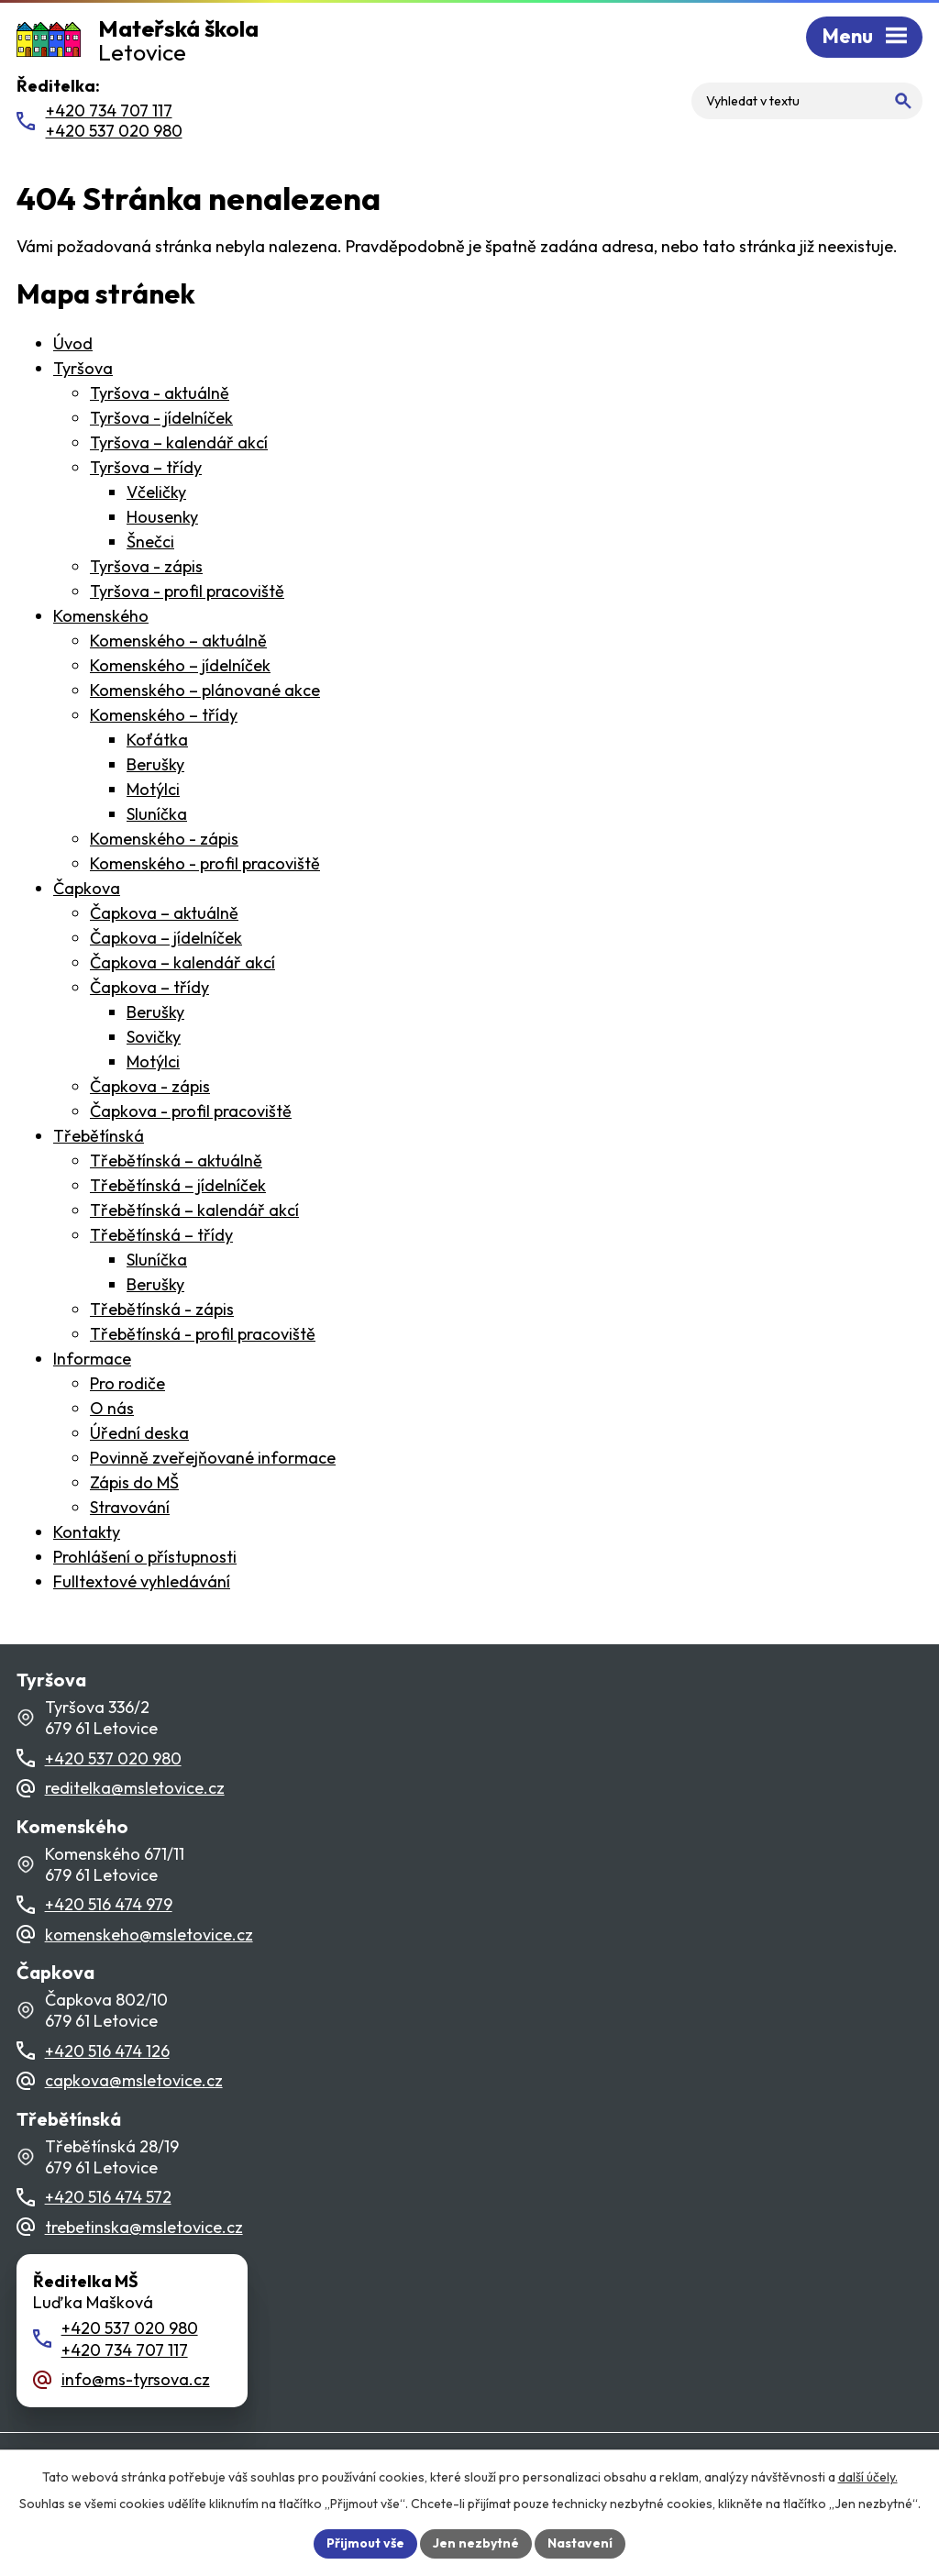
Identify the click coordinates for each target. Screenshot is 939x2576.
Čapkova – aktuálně (164, 912)
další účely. (868, 2477)
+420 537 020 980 (113, 1758)
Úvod (73, 343)
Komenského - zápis (164, 838)
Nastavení (580, 2543)
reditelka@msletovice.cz (135, 1787)
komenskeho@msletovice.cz (149, 1934)
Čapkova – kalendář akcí (182, 962)
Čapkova (86, 888)
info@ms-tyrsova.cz (135, 2379)
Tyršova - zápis (146, 566)
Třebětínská (98, 1135)
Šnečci (150, 541)
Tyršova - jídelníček (161, 417)
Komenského (101, 615)
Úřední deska (139, 1432)
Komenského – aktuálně (178, 640)
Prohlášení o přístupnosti (145, 1556)
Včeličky (156, 492)
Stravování (130, 1507)
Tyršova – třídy (146, 467)
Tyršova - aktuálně (159, 393)
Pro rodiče (127, 1383)
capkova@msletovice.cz (134, 2080)
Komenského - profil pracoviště (205, 863)
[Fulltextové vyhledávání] (806, 101)
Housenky (162, 516)
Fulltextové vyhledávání (141, 1581)
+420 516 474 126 (107, 2051)
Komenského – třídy (164, 714)
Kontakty (86, 1531)
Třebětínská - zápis (162, 1309)
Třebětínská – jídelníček (178, 1185)
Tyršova (83, 368)
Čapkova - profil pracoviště (191, 1111)
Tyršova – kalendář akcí (179, 442)
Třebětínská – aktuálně (176, 1160)
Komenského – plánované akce (205, 690)
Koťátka (157, 739)
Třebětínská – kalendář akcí (194, 1210)
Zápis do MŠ (134, 1482)
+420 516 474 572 (108, 2196)
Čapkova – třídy (149, 987)
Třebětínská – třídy (161, 1234)
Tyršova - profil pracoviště (187, 591)
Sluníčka (157, 813)
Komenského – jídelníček (180, 665)
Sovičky (154, 1036)
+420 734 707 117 (124, 2349)
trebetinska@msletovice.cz (144, 2227)
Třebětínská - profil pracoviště (202, 1333)
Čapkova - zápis (150, 1086)
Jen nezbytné (476, 2543)
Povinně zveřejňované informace (213, 1457)
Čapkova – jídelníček (166, 937)
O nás (112, 1408)
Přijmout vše (365, 2543)
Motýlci (153, 789)
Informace (92, 1358)
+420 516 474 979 (108, 1904)
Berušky (155, 764)
